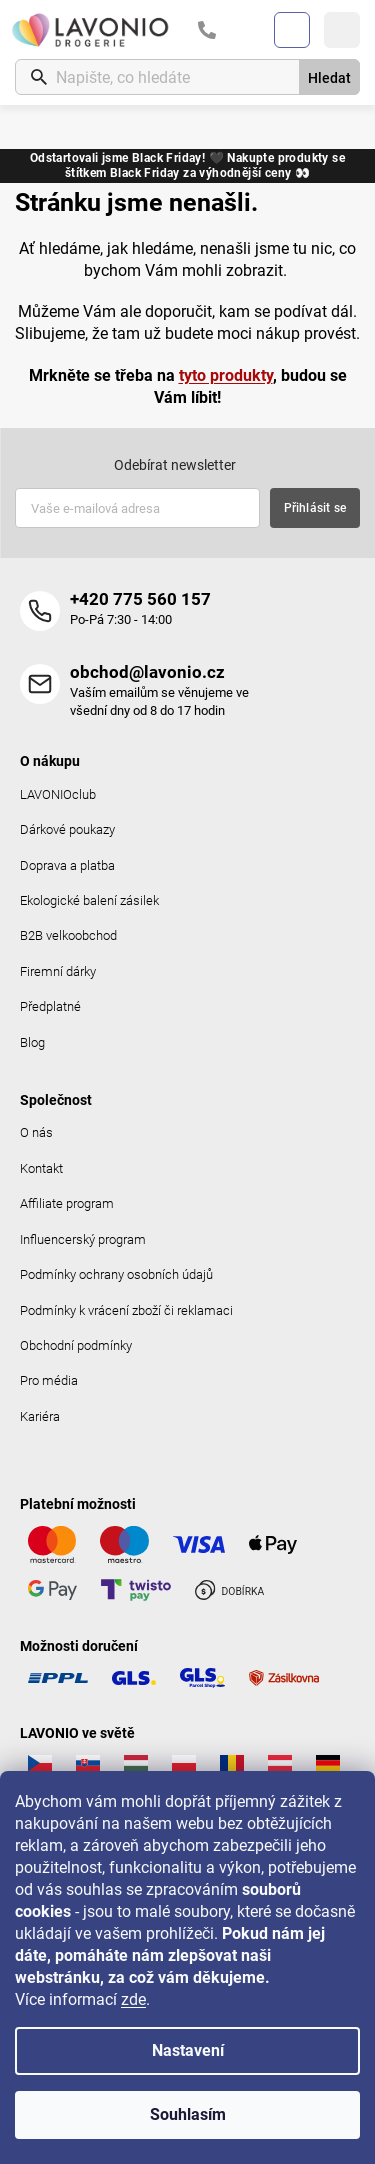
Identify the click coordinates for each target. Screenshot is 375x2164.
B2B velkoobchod (68, 935)
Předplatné (50, 1006)
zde (133, 1999)
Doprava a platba (67, 865)
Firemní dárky (58, 971)
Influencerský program (83, 1239)
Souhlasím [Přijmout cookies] (188, 2114)
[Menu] (342, 30)
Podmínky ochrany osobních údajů (116, 1274)
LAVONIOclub (58, 794)
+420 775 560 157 (140, 599)
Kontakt (41, 1168)
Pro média (49, 1380)
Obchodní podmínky (76, 1345)
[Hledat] (187, 77)
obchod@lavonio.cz (147, 672)
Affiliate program (67, 1203)
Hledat (329, 78)
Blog (32, 1042)
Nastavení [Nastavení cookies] (188, 2050)
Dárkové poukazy (67, 829)
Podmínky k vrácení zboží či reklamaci (126, 1310)
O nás (36, 1132)
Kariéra (40, 1416)
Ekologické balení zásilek (89, 900)
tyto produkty (226, 375)
